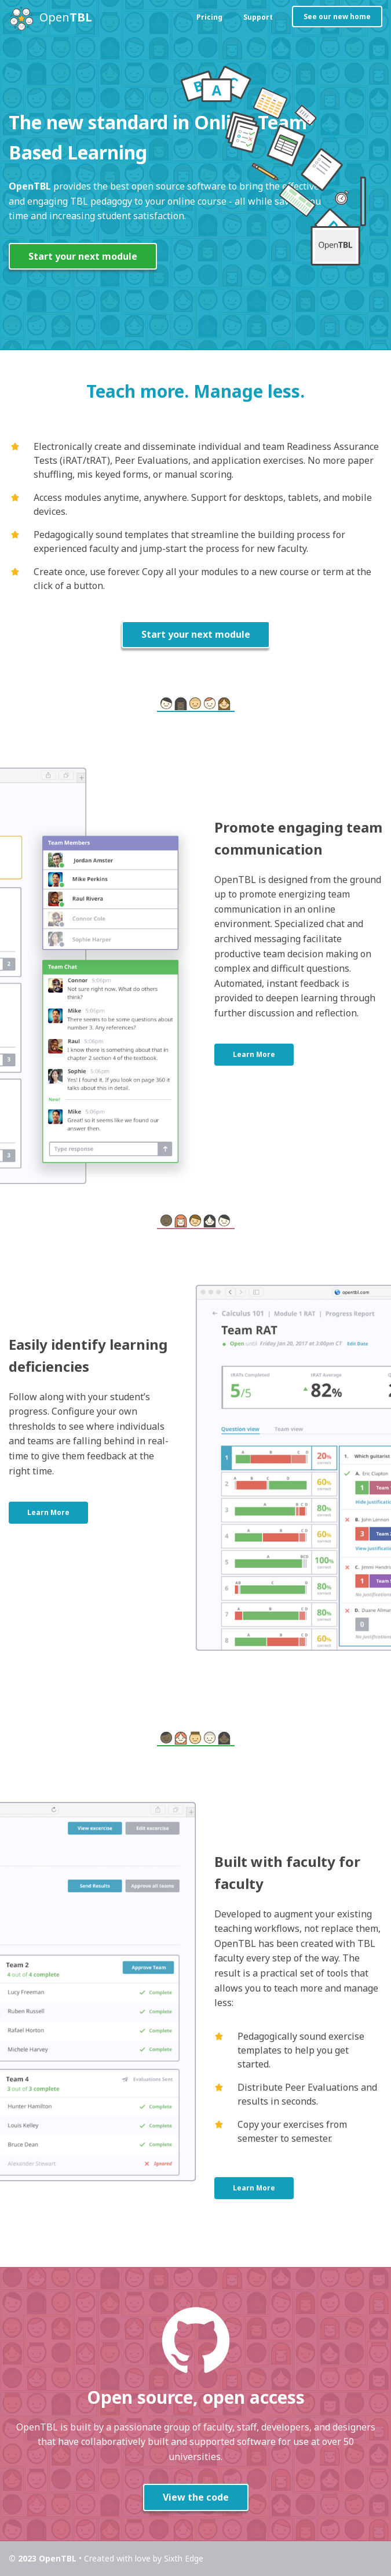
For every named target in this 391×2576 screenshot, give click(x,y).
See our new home (337, 16)
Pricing (209, 17)
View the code (196, 2497)
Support (258, 17)
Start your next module (82, 256)
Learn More (254, 1055)
